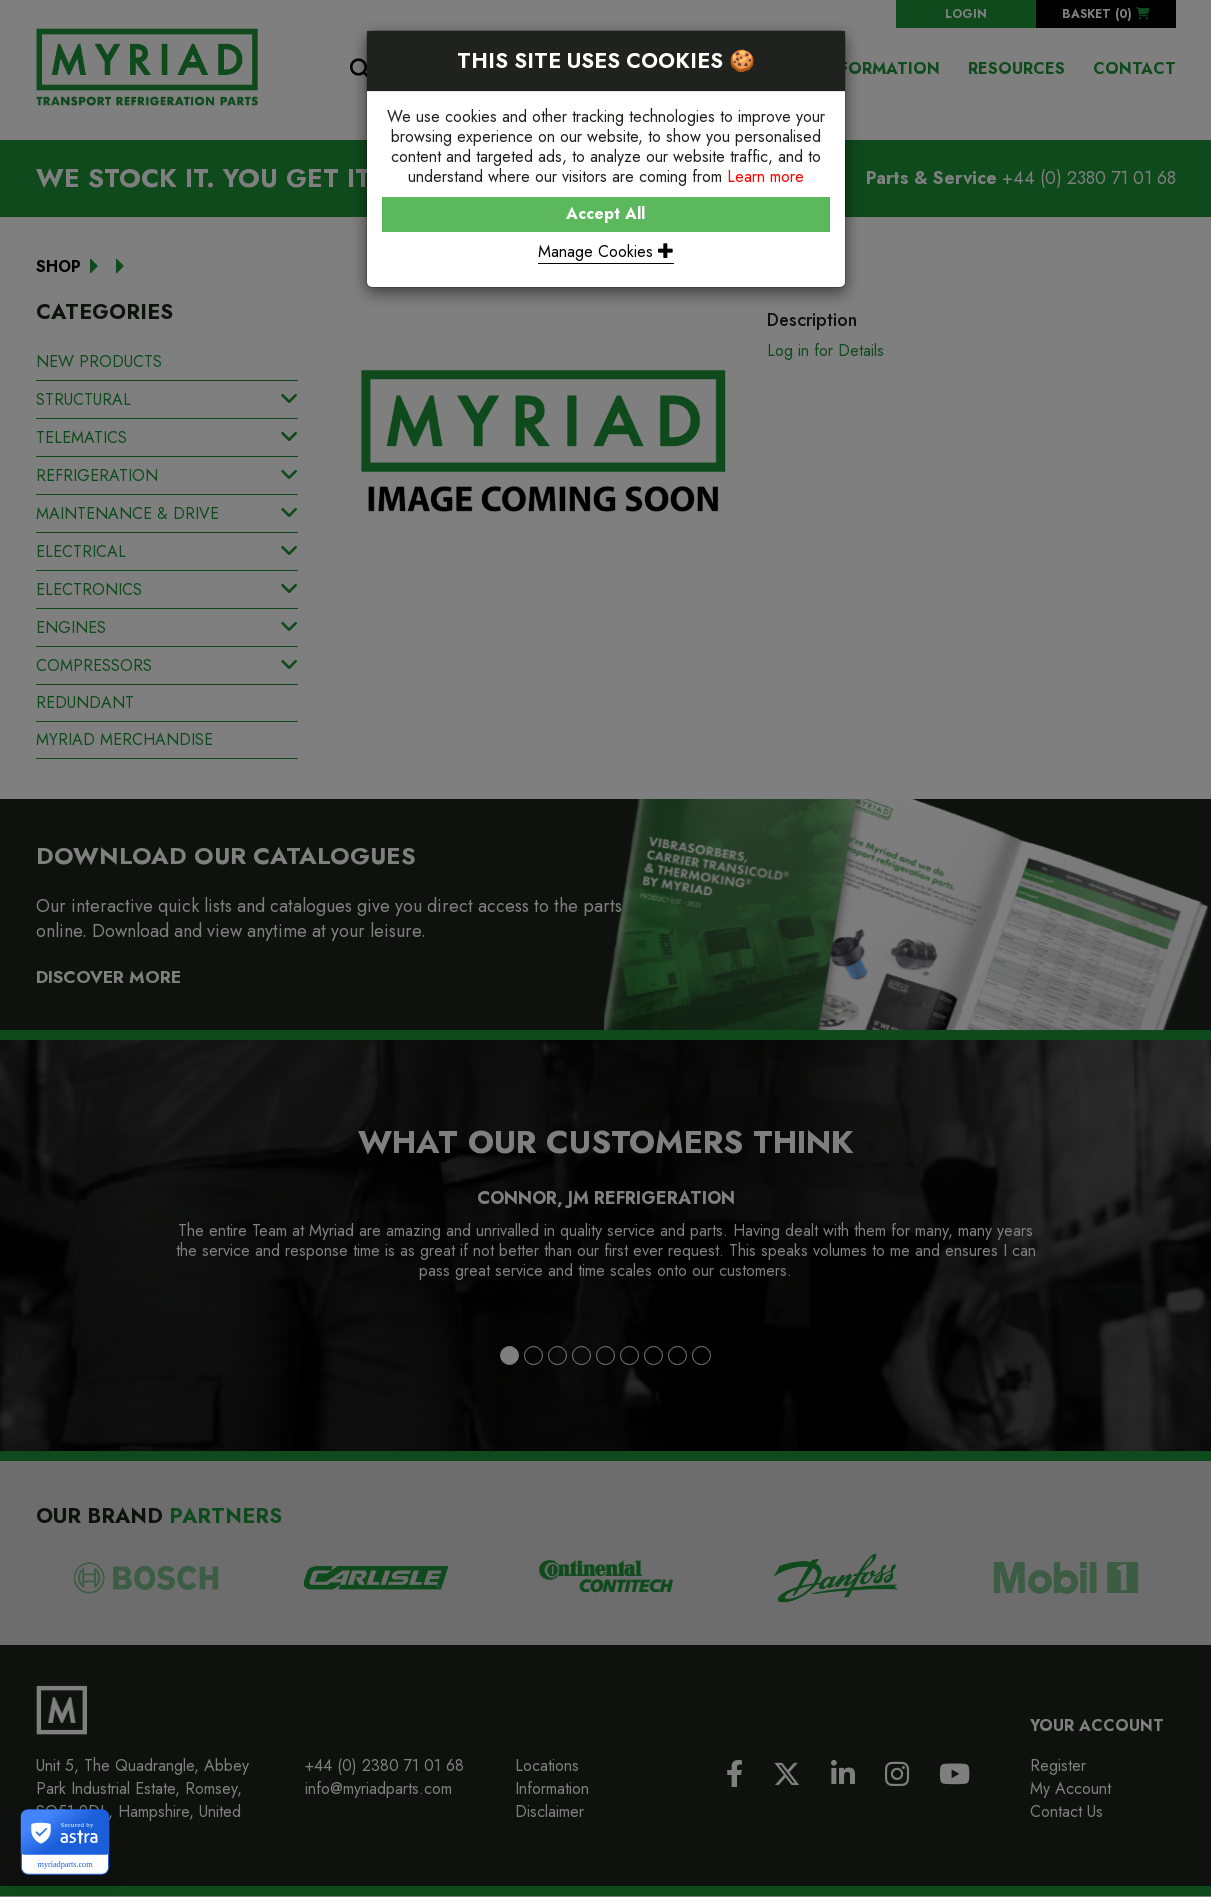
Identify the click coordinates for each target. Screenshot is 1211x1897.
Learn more (765, 176)
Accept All (605, 213)
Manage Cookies (606, 251)
